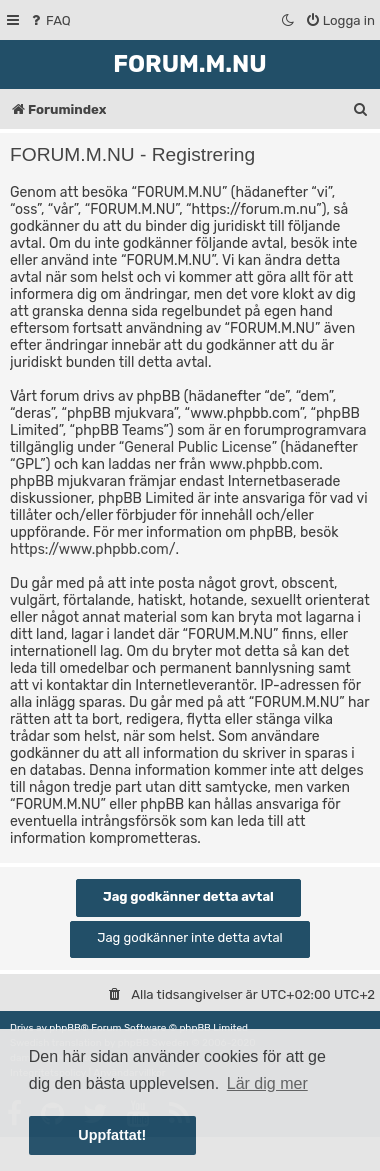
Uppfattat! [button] (112, 1135)
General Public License (197, 447)
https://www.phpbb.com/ (92, 549)
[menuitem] (49, 20)
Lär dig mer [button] (267, 1083)
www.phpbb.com (264, 464)
